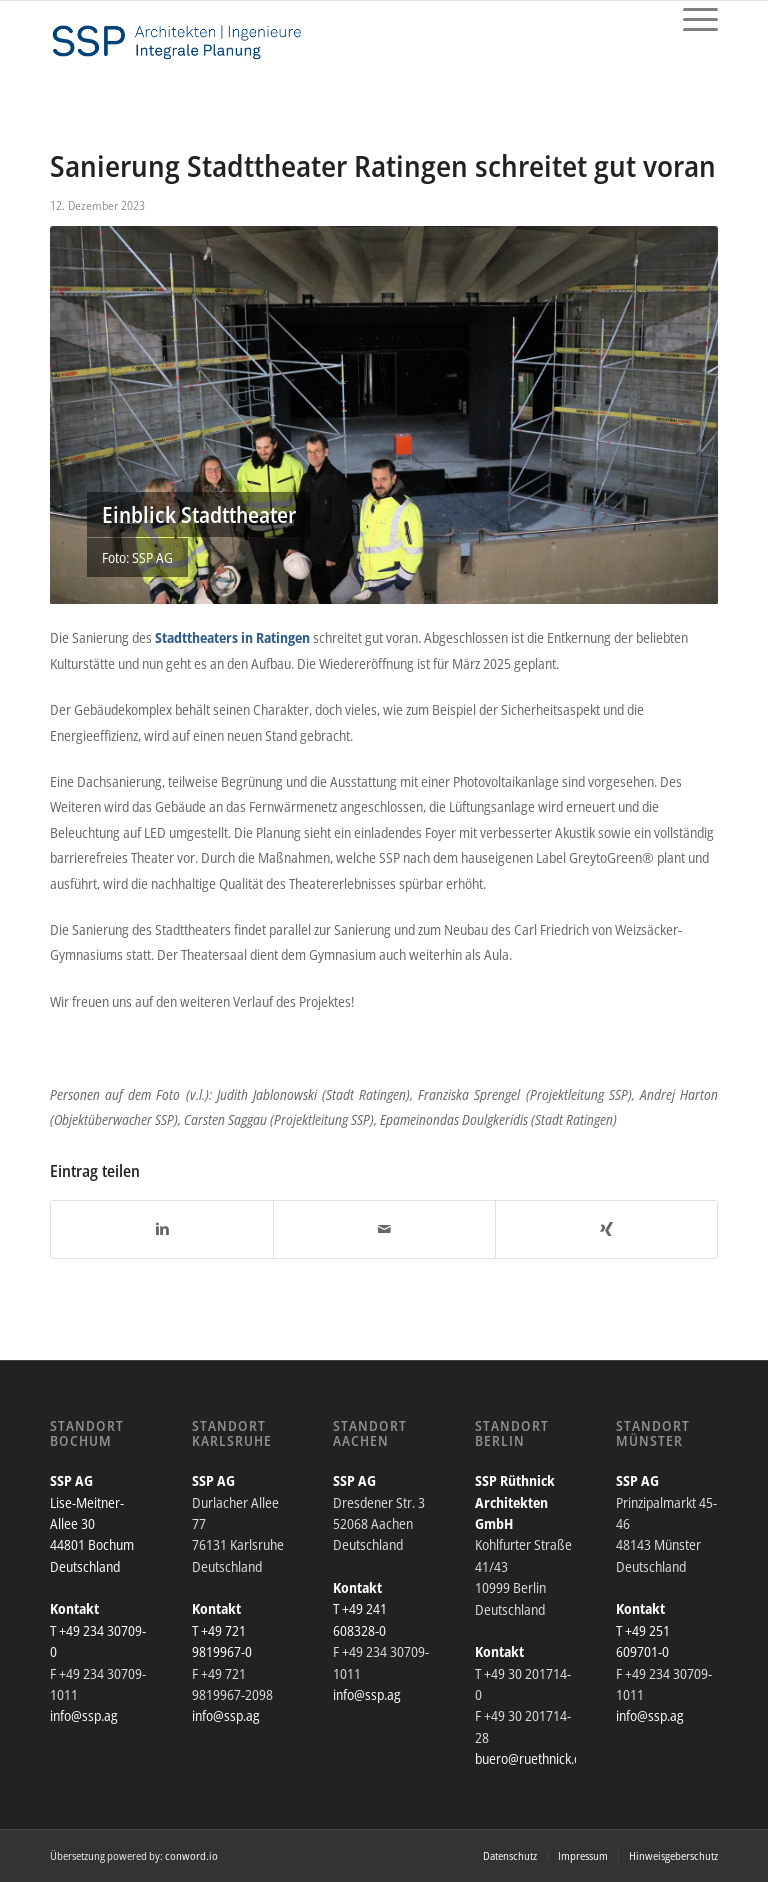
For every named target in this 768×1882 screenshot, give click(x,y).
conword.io (191, 1855)
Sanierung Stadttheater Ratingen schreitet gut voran (383, 165)
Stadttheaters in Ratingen (232, 637)
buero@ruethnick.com (536, 1758)
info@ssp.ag (84, 1715)
